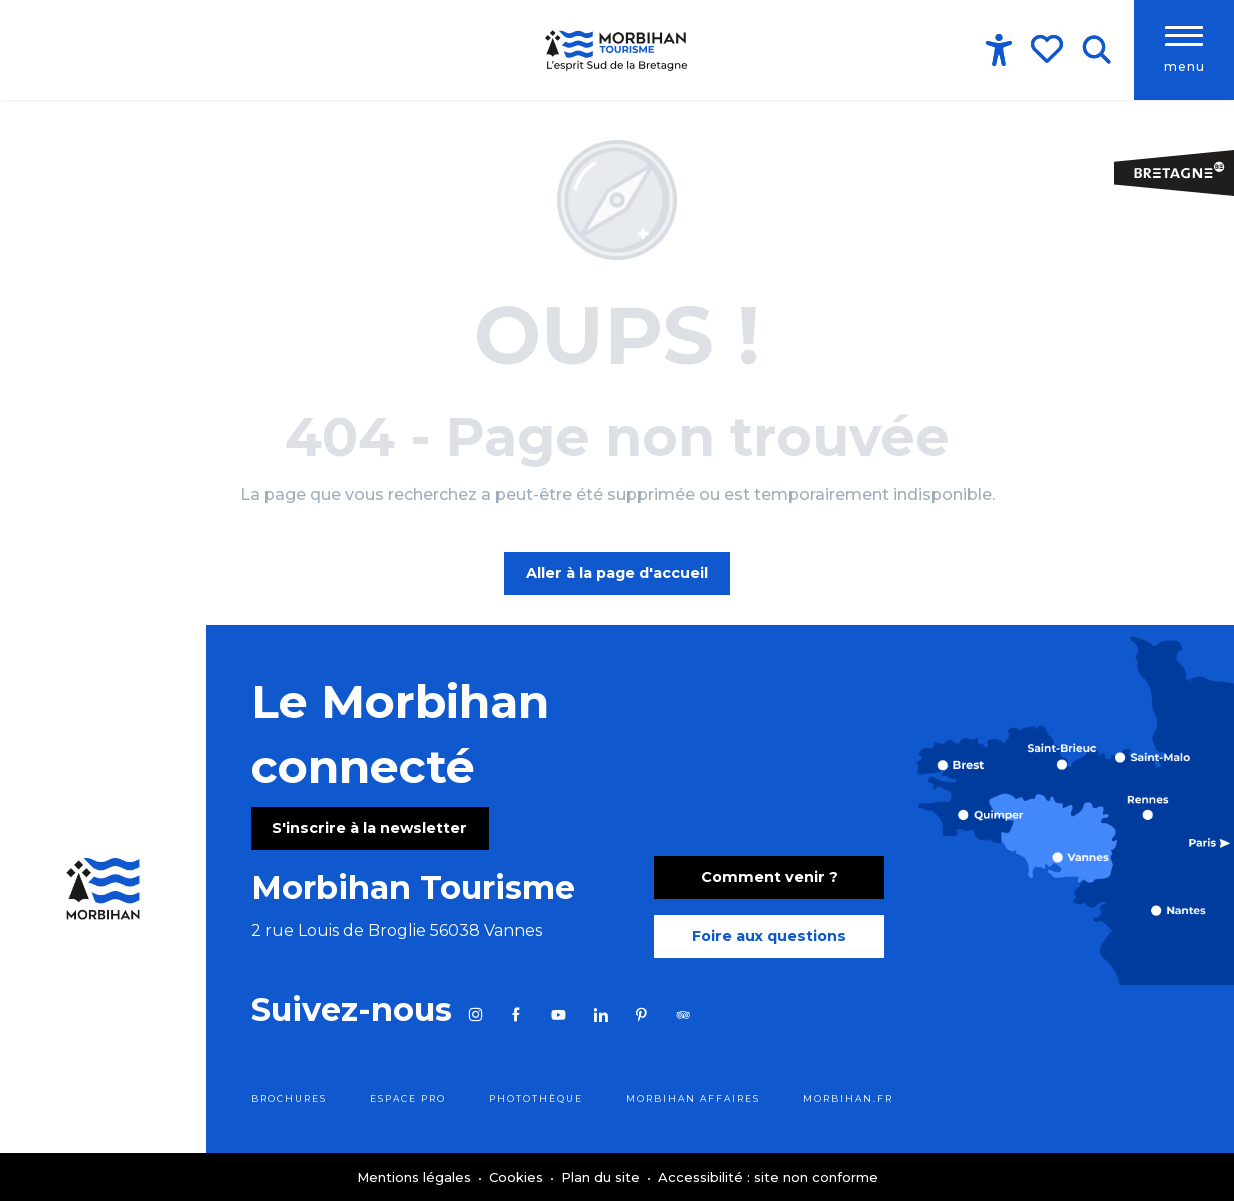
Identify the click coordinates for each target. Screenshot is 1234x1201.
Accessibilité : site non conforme (768, 1177)
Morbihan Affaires (693, 1098)
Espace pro (408, 1098)
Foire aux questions (769, 936)
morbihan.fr (848, 1098)
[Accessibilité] (999, 50)
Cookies (518, 1177)
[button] (1096, 50)
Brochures (289, 1098)
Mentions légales (416, 1177)
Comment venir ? (769, 877)
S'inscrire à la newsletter (369, 828)
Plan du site (602, 1177)
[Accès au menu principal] (1184, 50)
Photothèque (536, 1098)
